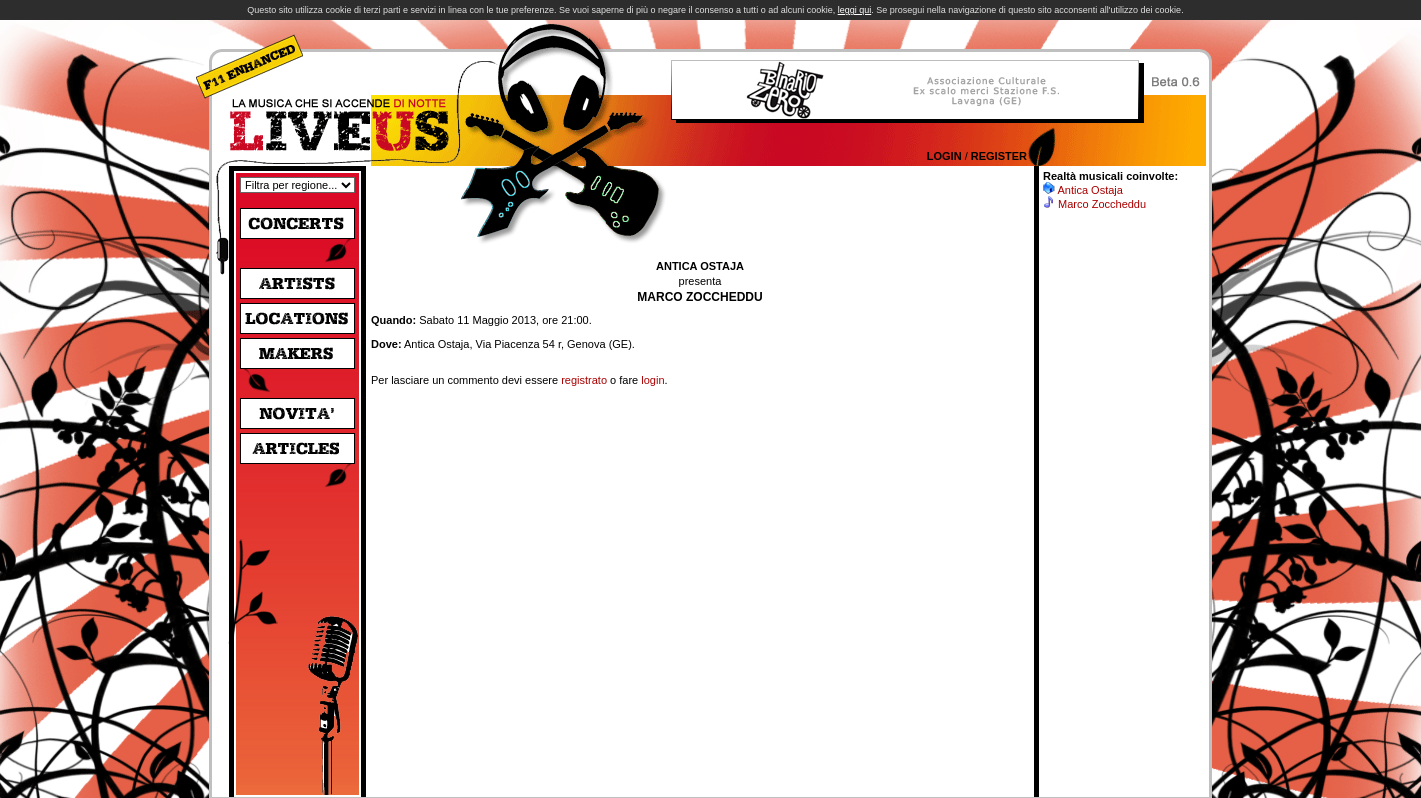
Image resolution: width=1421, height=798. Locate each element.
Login (944, 156)
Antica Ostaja (1089, 190)
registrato (584, 380)
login (652, 380)
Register (999, 156)
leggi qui (855, 10)
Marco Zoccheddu (1102, 204)
